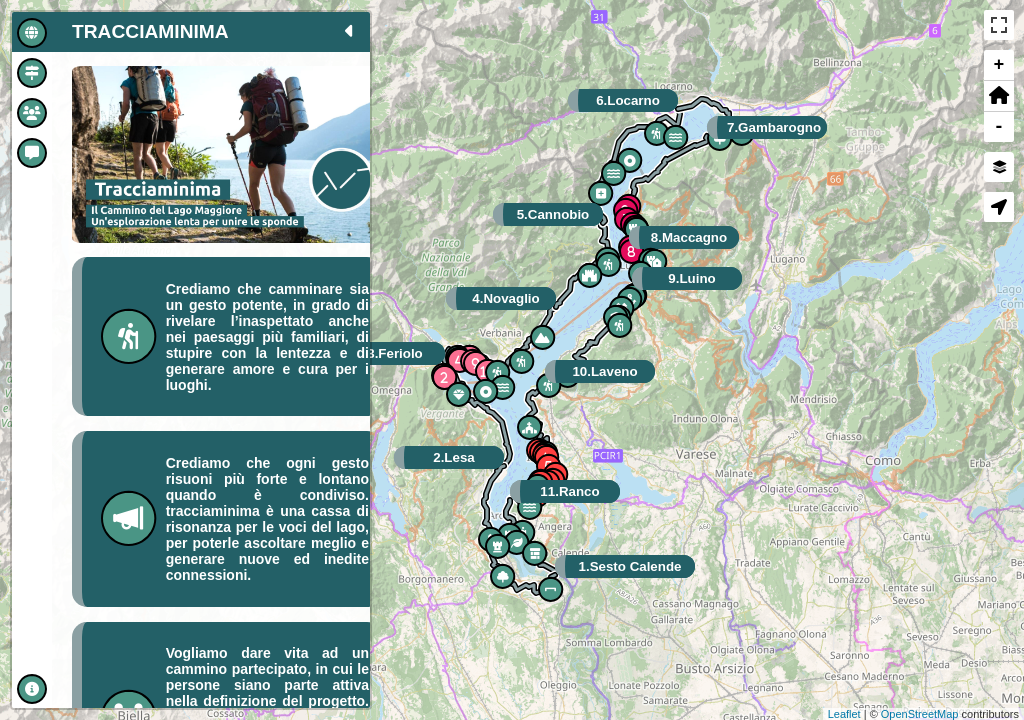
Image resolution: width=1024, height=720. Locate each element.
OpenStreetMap (920, 714)
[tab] (32, 32)
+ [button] (999, 65)
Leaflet (844, 714)
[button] (999, 96)
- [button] (999, 127)
